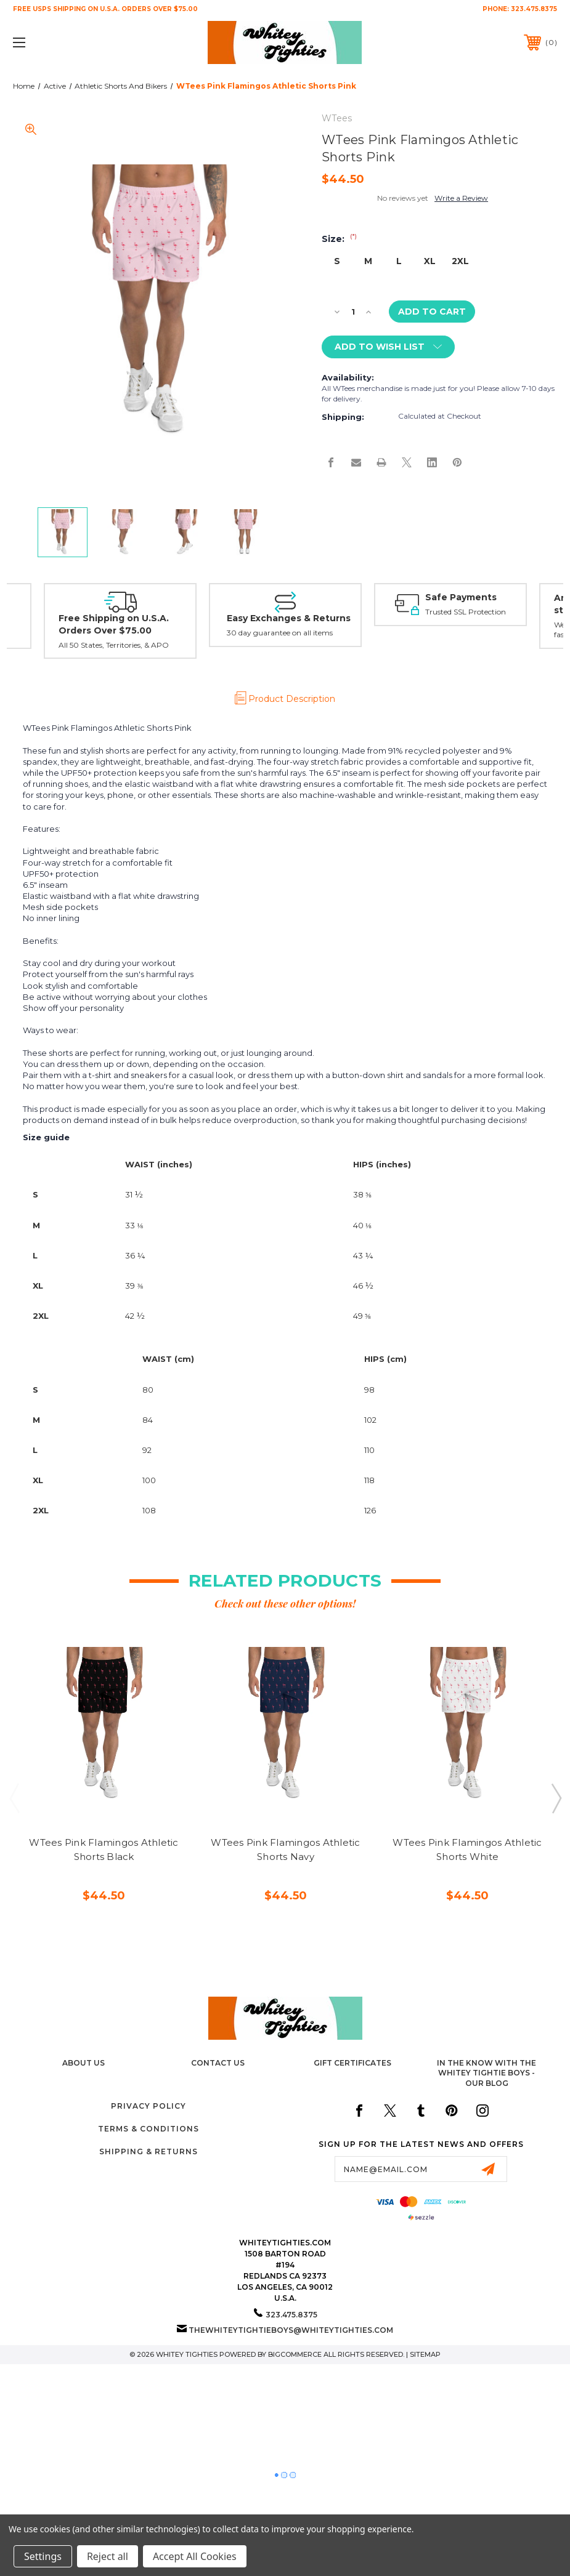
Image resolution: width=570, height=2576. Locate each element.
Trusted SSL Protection (465, 611)
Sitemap (425, 2354)
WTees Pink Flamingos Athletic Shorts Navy (285, 1849)
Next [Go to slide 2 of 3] (556, 1797)
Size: (339, 238)
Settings (43, 2556)
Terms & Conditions (148, 2128)
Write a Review (461, 198)
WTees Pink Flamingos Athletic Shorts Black (103, 1849)
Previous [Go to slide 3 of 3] (14, 1797)
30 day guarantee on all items (280, 632)
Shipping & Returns (148, 2151)
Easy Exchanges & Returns (289, 618)
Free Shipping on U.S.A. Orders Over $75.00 (114, 624)
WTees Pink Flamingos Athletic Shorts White (467, 1849)
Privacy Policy (148, 2106)
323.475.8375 (534, 9)
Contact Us (218, 2062)
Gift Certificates (352, 2062)
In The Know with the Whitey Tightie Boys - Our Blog (486, 2073)
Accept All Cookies (195, 2556)
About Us (83, 2062)
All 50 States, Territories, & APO (114, 645)
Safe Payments (461, 597)
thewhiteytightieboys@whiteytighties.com (291, 2330)
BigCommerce (295, 2354)
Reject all (107, 2556)
